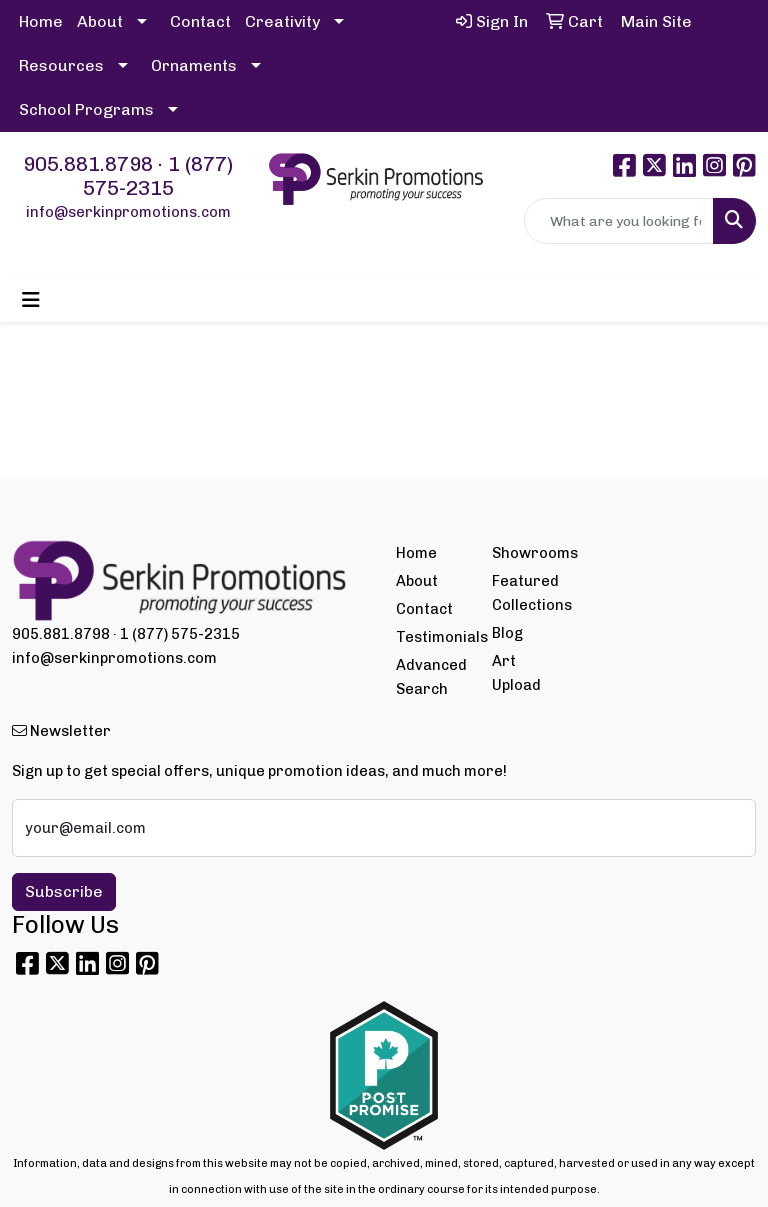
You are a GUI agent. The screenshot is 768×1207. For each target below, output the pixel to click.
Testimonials (432, 637)
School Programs (86, 109)
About (100, 21)
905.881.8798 (88, 164)
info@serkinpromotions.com (128, 212)
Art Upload (516, 673)
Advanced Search (431, 677)
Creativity (282, 21)
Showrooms (528, 553)
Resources (61, 65)
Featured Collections (528, 593)
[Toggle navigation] (31, 300)
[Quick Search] (619, 221)
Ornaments (194, 65)
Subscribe (64, 891)
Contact (200, 21)
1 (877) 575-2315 (158, 176)
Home (41, 21)
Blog (507, 633)
